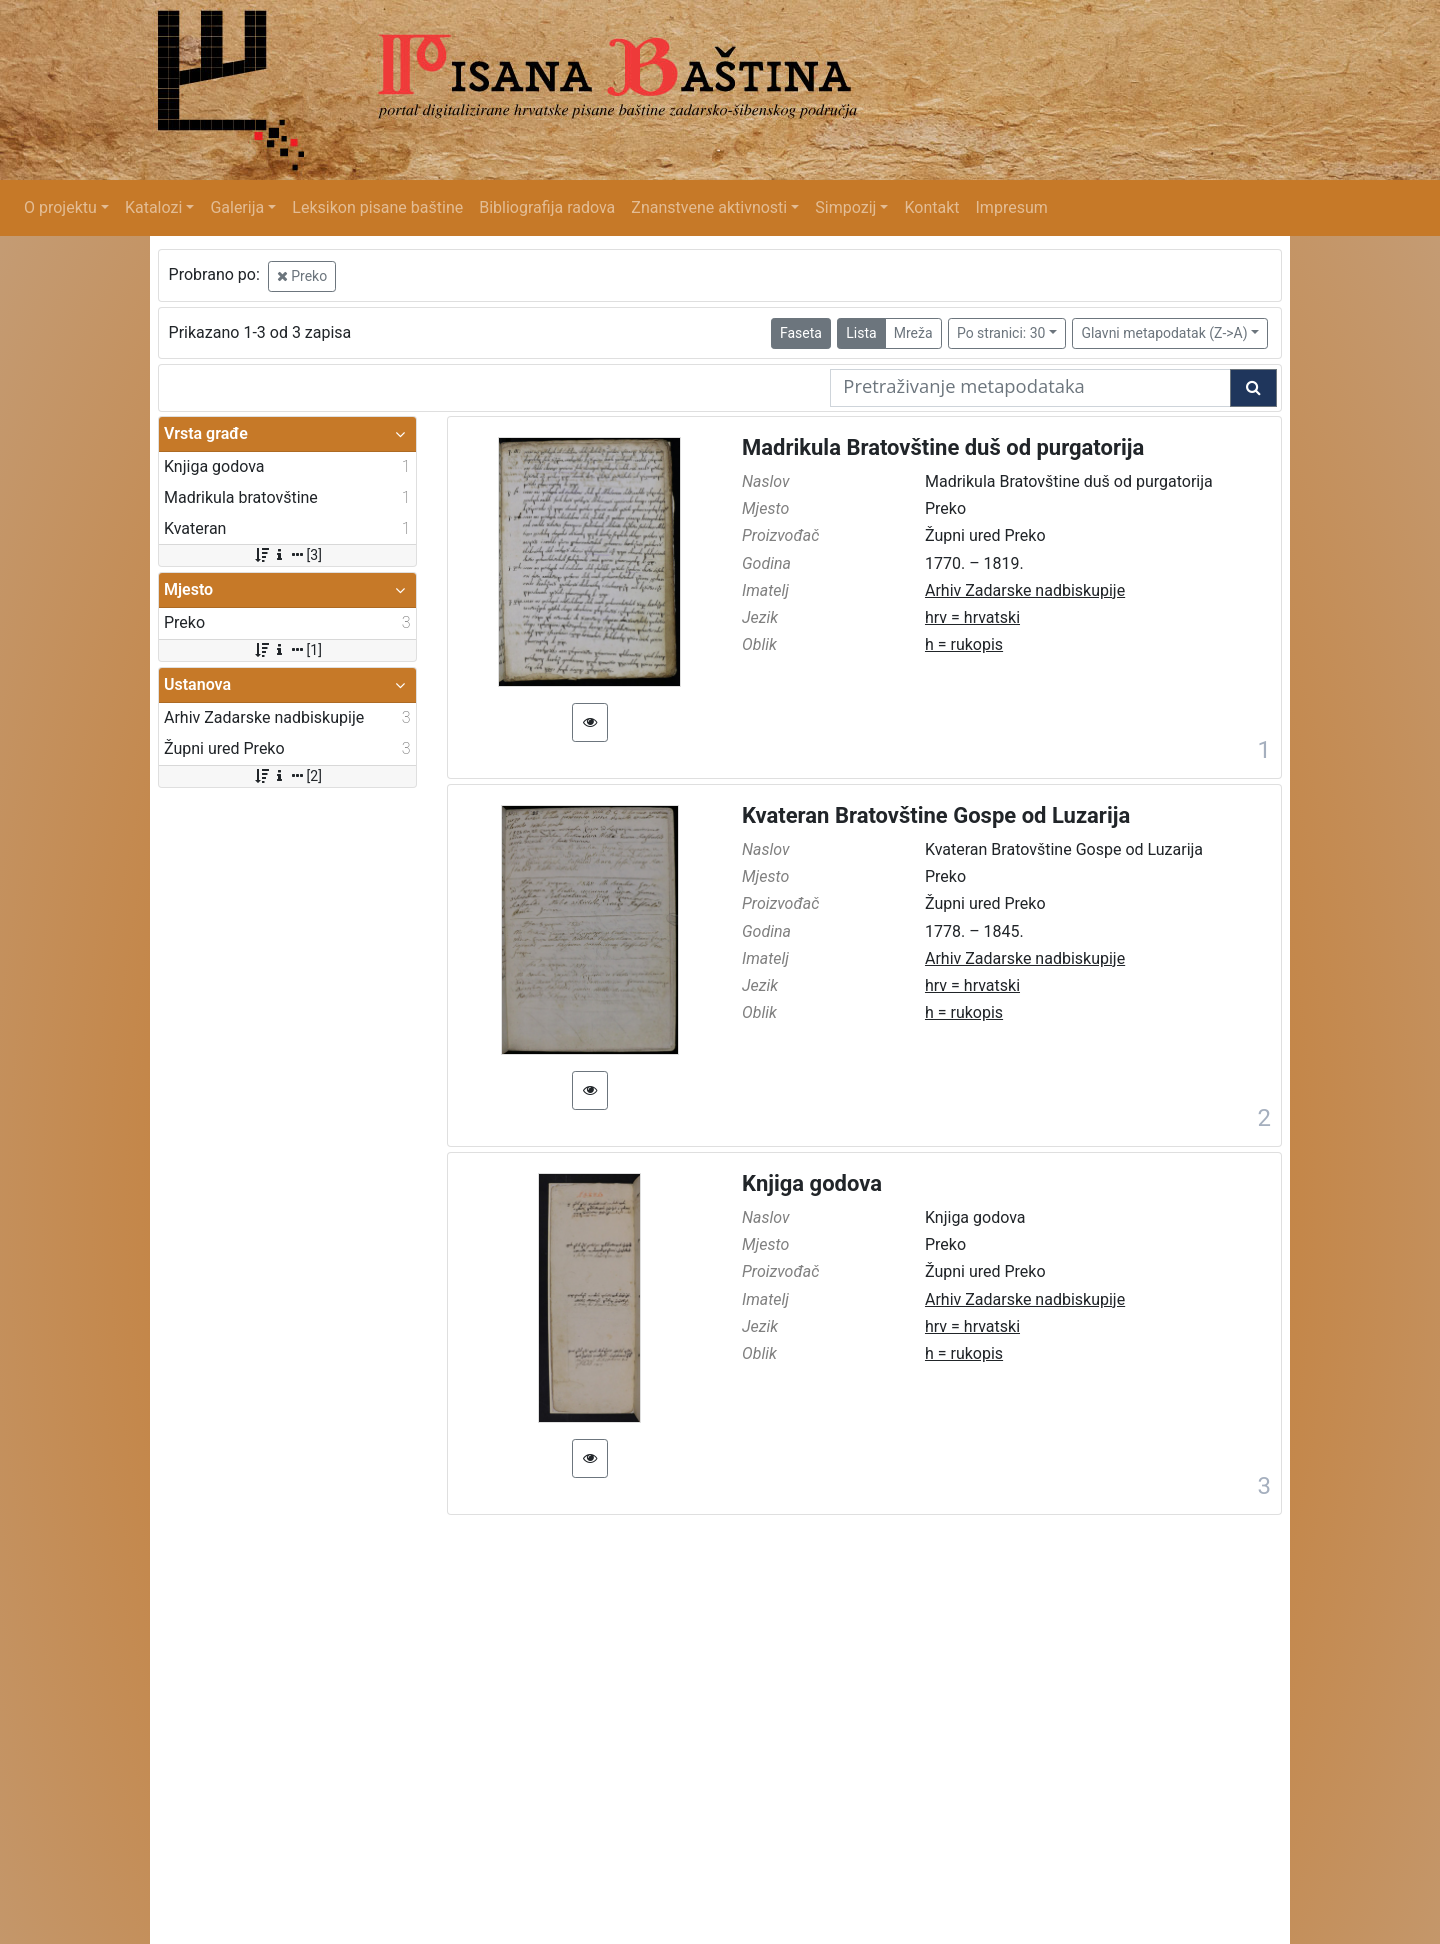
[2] (287, 776)
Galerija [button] (237, 207)
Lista (861, 333)
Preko (302, 276)
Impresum (1012, 207)
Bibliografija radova (547, 207)
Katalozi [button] (153, 207)
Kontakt (931, 207)
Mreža (913, 333)
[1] (287, 650)
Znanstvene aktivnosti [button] (709, 207)
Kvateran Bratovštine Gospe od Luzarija (936, 815)
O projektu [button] (60, 207)
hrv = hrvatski (972, 617)
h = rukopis (964, 644)
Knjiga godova (812, 1183)
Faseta (801, 333)
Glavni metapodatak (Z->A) (1164, 333)
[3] (287, 555)
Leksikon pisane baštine (377, 207)
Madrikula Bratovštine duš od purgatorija (943, 447)
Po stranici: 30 (1001, 333)
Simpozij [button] (845, 207)
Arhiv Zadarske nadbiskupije (1025, 590)
